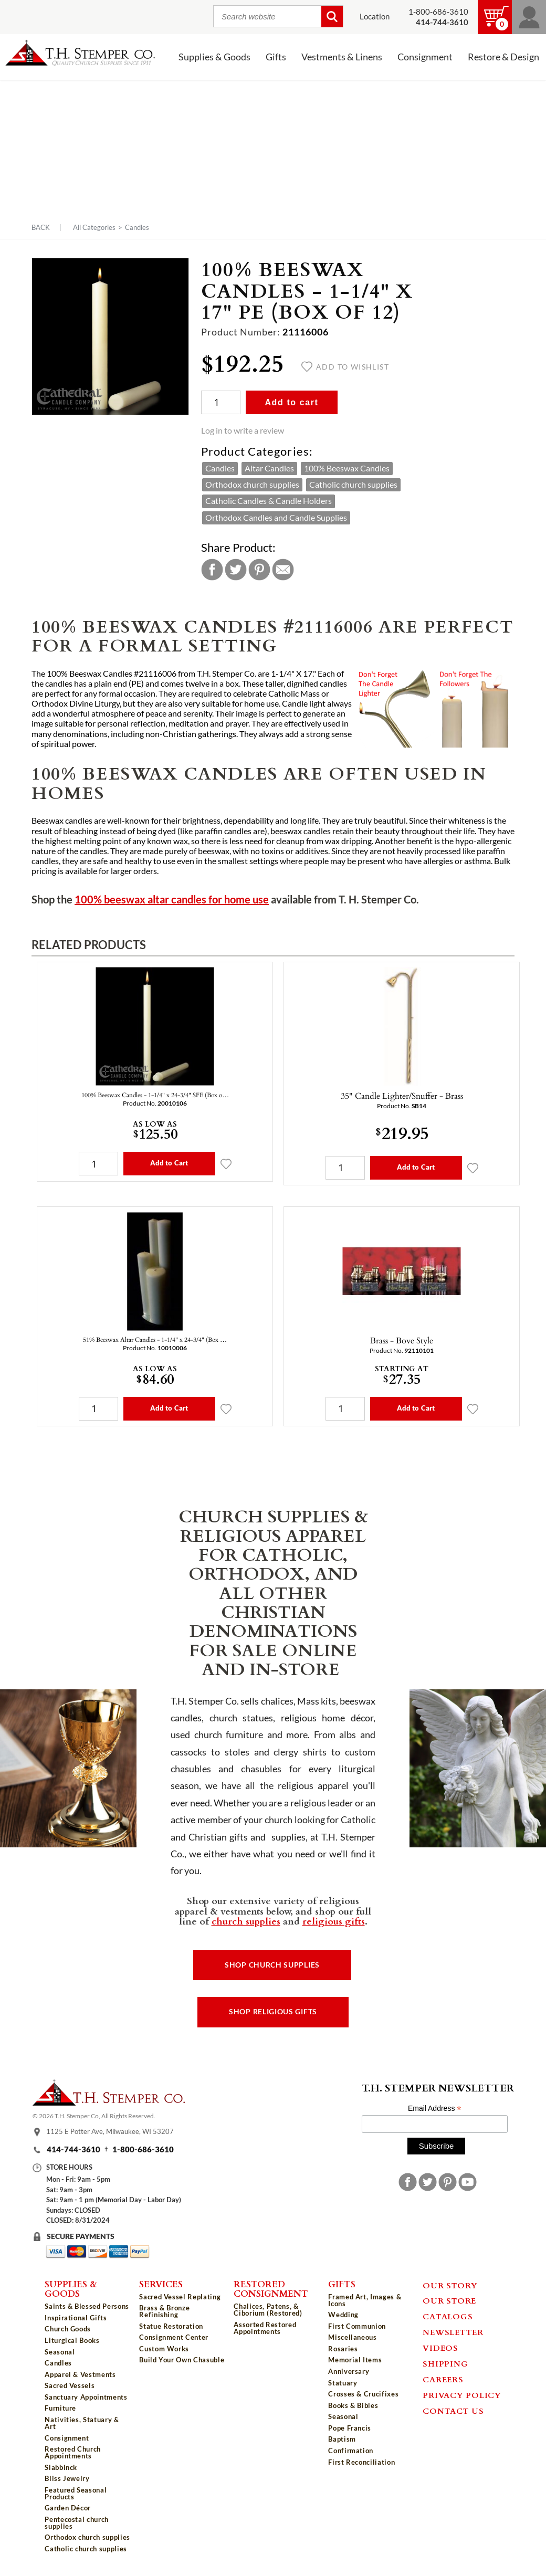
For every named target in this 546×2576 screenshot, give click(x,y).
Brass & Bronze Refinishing (164, 2311)
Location (375, 16)
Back (41, 227)
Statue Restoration (171, 2326)
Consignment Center (173, 2337)
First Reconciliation (361, 2462)
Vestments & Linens (341, 57)
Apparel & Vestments (80, 2374)
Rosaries (343, 2348)
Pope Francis (349, 2428)
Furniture (60, 2408)
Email (283, 570)
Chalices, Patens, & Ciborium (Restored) (268, 2309)
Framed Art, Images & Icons (364, 2300)
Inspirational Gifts (76, 2317)
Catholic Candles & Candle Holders (268, 501)
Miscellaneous (352, 2337)
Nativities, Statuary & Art (82, 2423)
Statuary (342, 2382)
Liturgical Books (72, 2340)
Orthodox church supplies (252, 484)
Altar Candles (269, 468)
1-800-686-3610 (438, 11)
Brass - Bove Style (401, 1340)
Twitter (236, 570)
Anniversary (348, 2371)
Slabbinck (61, 2467)
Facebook (212, 570)
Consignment (425, 57)
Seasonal (60, 2352)
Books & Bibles (353, 2405)
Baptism (342, 2439)
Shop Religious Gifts (273, 2011)
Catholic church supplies (353, 484)
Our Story (450, 2285)
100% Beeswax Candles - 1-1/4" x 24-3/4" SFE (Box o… (155, 1094)
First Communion (357, 2326)
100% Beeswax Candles (347, 468)
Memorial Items (355, 2359)
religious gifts (333, 1921)
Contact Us (453, 2410)
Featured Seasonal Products (76, 2493)
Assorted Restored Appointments (265, 2328)
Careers (443, 2379)
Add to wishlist (345, 367)
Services (161, 2283)
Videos (440, 2347)
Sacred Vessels (69, 2385)
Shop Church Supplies (272, 1965)
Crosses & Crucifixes (363, 2394)
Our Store (449, 2300)
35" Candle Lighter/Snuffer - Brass (402, 1095)
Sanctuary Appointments (86, 2397)
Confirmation (350, 2450)
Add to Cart (169, 1162)
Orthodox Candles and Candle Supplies (276, 517)
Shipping (445, 2363)
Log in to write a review (242, 430)
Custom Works (164, 2348)
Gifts (276, 57)
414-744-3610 (73, 2149)
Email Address (434, 2109)
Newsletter (453, 2332)
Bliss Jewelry (67, 2478)
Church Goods (68, 2328)
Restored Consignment (271, 2288)
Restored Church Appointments (73, 2452)
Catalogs (447, 2316)
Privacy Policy (462, 2395)
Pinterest (259, 570)
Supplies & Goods (214, 57)
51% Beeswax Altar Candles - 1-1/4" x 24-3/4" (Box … (155, 1339)
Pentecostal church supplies (77, 2523)
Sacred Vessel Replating (179, 2296)
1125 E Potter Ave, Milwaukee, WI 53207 (110, 2131)
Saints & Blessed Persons (87, 2306)
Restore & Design (503, 57)
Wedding (343, 2314)
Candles (137, 227)
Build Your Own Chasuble (181, 2359)
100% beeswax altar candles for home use (172, 899)
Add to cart (291, 402)
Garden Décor (68, 2507)
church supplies (246, 1921)
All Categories (94, 227)
